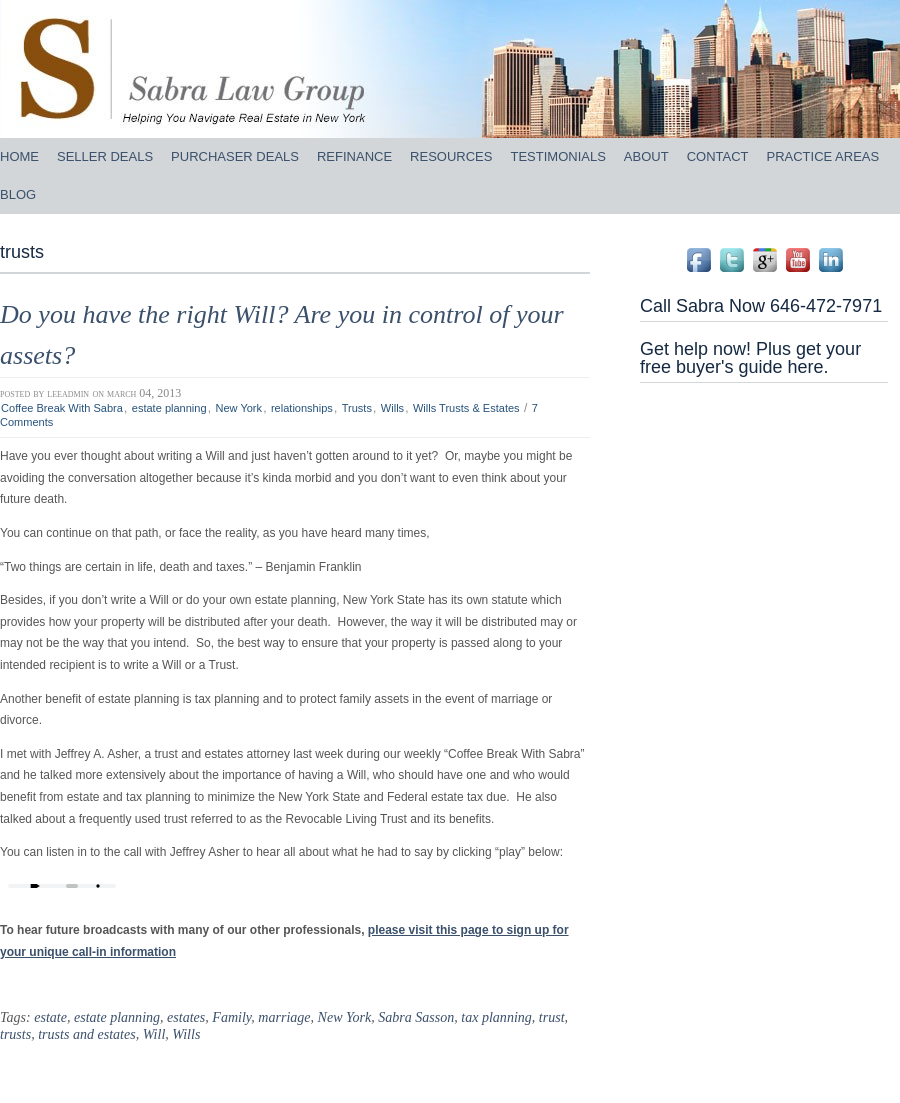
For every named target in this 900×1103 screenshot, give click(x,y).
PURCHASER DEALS (235, 156)
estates (186, 1017)
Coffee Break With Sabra (62, 408)
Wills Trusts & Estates (466, 408)
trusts (15, 1034)
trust (552, 1017)
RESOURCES (451, 156)
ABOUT (646, 156)
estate (50, 1017)
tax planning (496, 1017)
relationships (302, 408)
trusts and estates (86, 1034)
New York (238, 408)
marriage (284, 1017)
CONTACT (718, 156)
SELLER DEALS (105, 156)
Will (154, 1034)
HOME (19, 156)
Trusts (357, 408)
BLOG (18, 194)
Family (231, 1017)
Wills (392, 408)
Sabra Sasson (416, 1017)
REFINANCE (354, 156)
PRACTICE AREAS (823, 156)
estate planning (169, 408)
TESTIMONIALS (557, 156)
